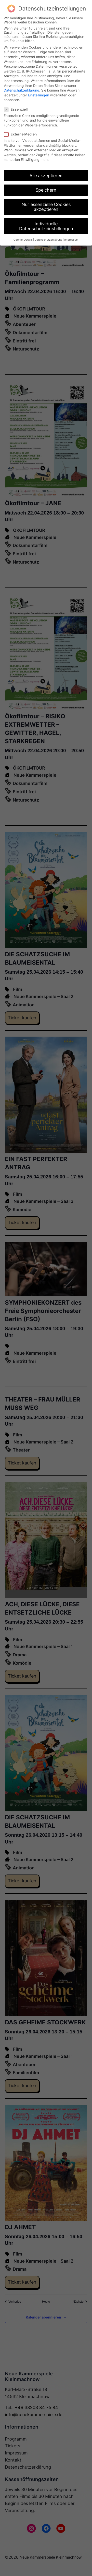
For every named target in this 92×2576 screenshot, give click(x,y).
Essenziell (18, 109)
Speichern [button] (46, 190)
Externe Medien (22, 134)
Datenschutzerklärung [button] (48, 239)
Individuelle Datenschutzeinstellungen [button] (46, 226)
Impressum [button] (71, 239)
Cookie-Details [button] (23, 239)
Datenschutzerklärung (21, 90)
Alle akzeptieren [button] (46, 175)
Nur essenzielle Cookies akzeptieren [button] (46, 207)
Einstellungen (38, 95)
